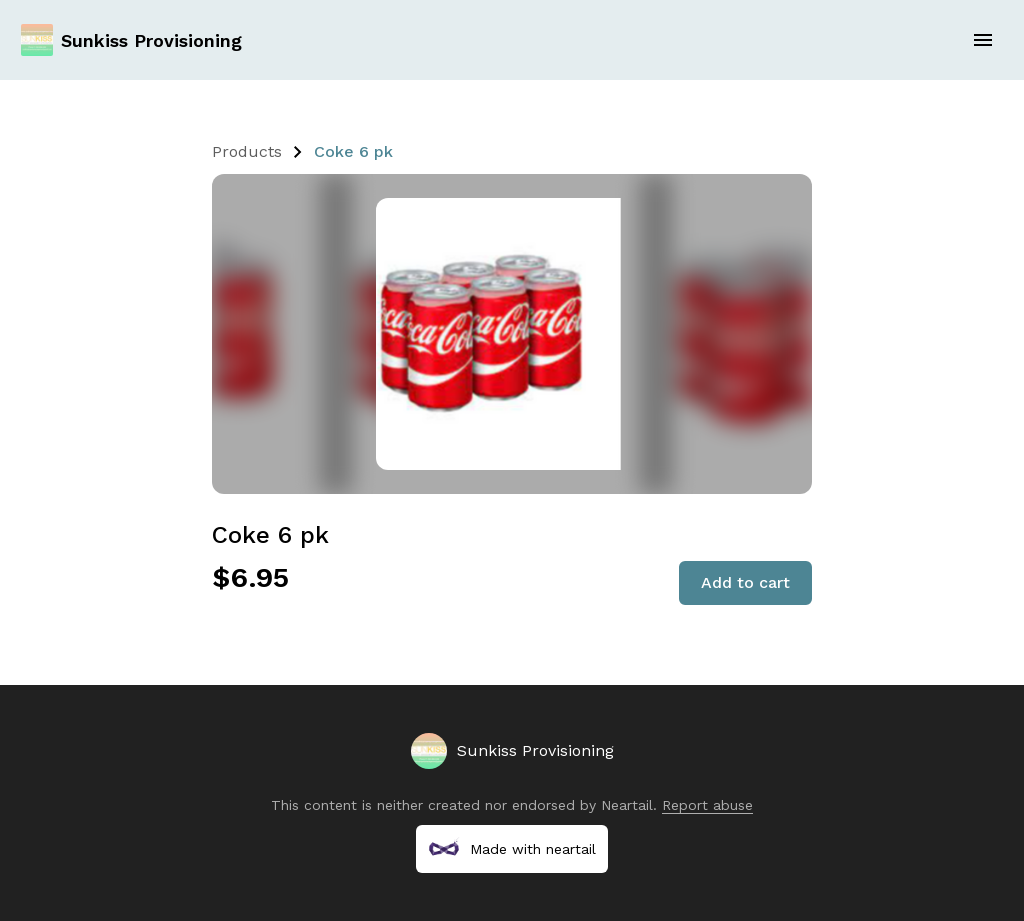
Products (247, 151)
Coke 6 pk (353, 151)
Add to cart (745, 582)
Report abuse (707, 805)
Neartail (627, 805)
